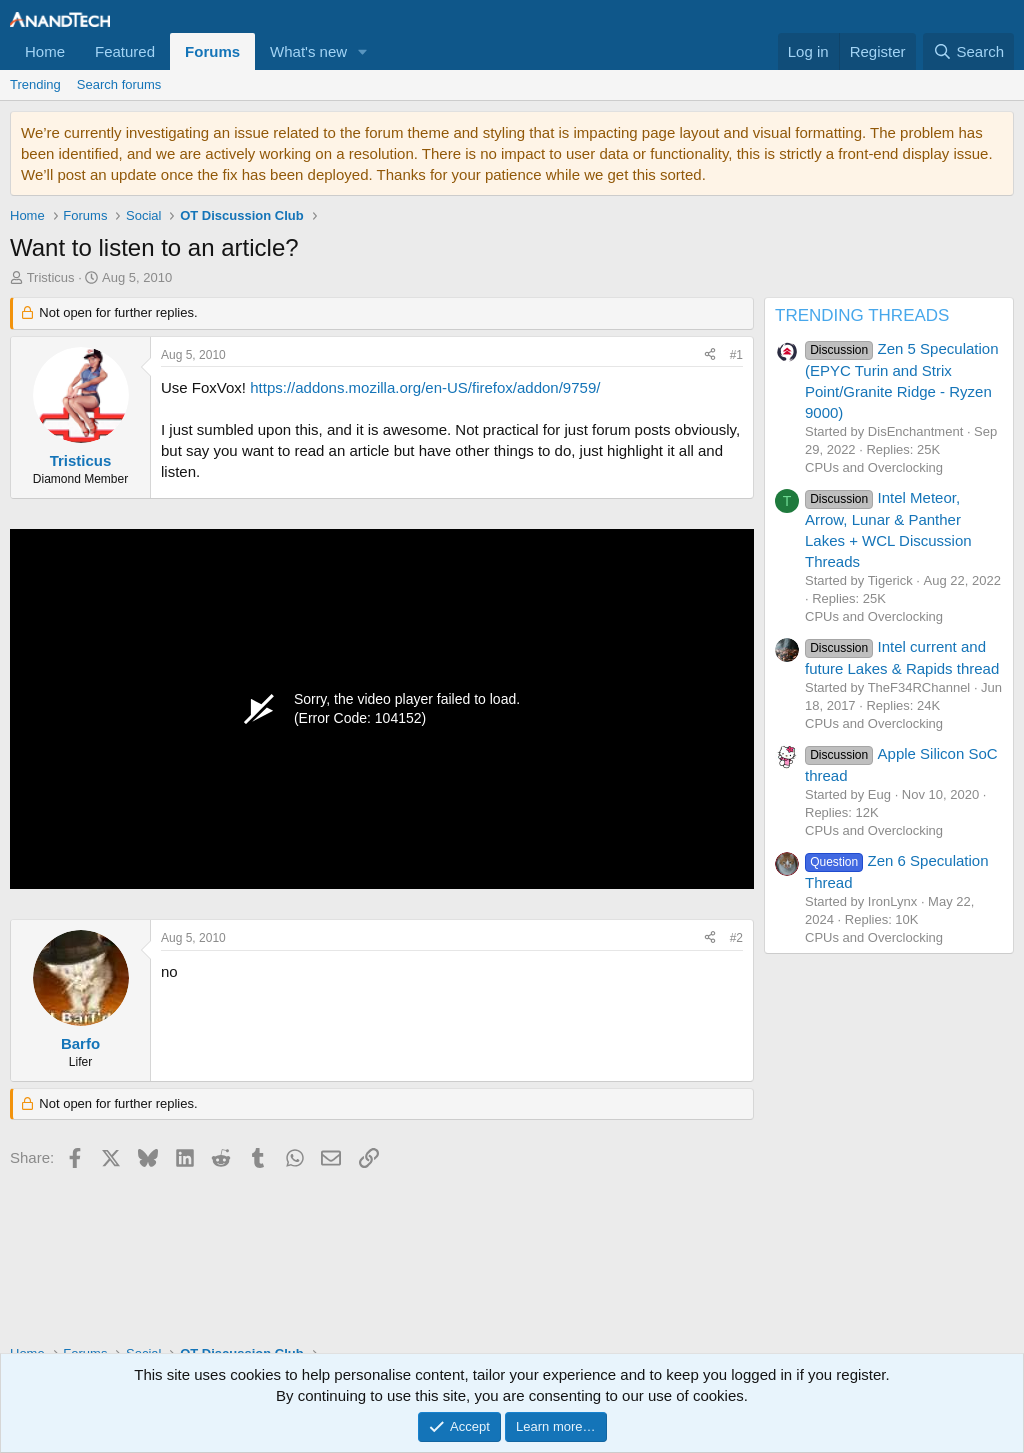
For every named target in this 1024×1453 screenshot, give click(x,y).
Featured (125, 51)
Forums (212, 51)
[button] (363, 51)
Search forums (119, 84)
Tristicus (51, 277)
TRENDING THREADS (862, 315)
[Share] (710, 355)
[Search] (968, 51)
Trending (35, 84)
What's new (308, 51)
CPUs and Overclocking (874, 467)
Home (45, 51)
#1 (736, 355)
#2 (736, 938)
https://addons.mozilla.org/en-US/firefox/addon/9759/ (425, 387)
